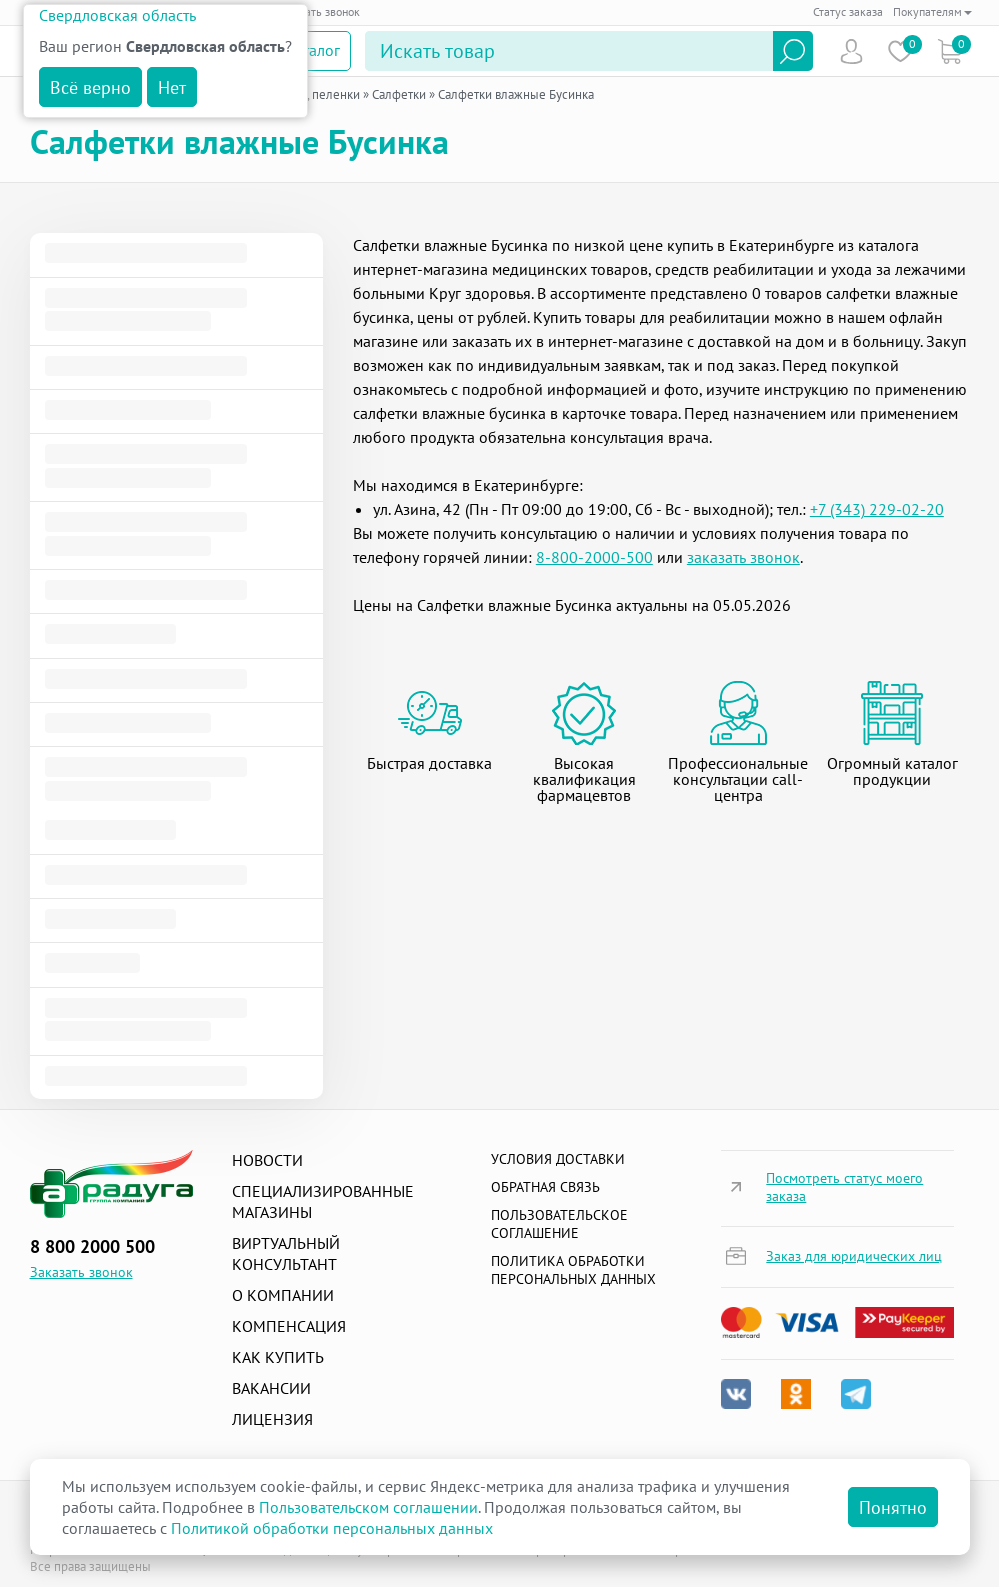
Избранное (900, 51)
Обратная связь (545, 1187)
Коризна (949, 51)
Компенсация (289, 1326)
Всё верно (90, 87)
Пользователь (851, 51)
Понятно (893, 1507)
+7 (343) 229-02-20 (877, 509)
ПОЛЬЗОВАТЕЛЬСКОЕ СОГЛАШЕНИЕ (559, 1224)
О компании (283, 1295)
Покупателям (932, 11)
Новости (267, 1160)
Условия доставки (558, 1159)
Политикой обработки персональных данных (332, 1528)
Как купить (278, 1357)
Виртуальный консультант (286, 1253)
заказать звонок (743, 557)
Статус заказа (848, 11)
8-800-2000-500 (594, 557)
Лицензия (272, 1419)
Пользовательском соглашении (368, 1507)
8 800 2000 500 (92, 1246)
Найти (793, 51)
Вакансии (271, 1388)
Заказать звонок (318, 11)
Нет (172, 87)
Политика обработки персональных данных (573, 1270)
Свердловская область (117, 15)
